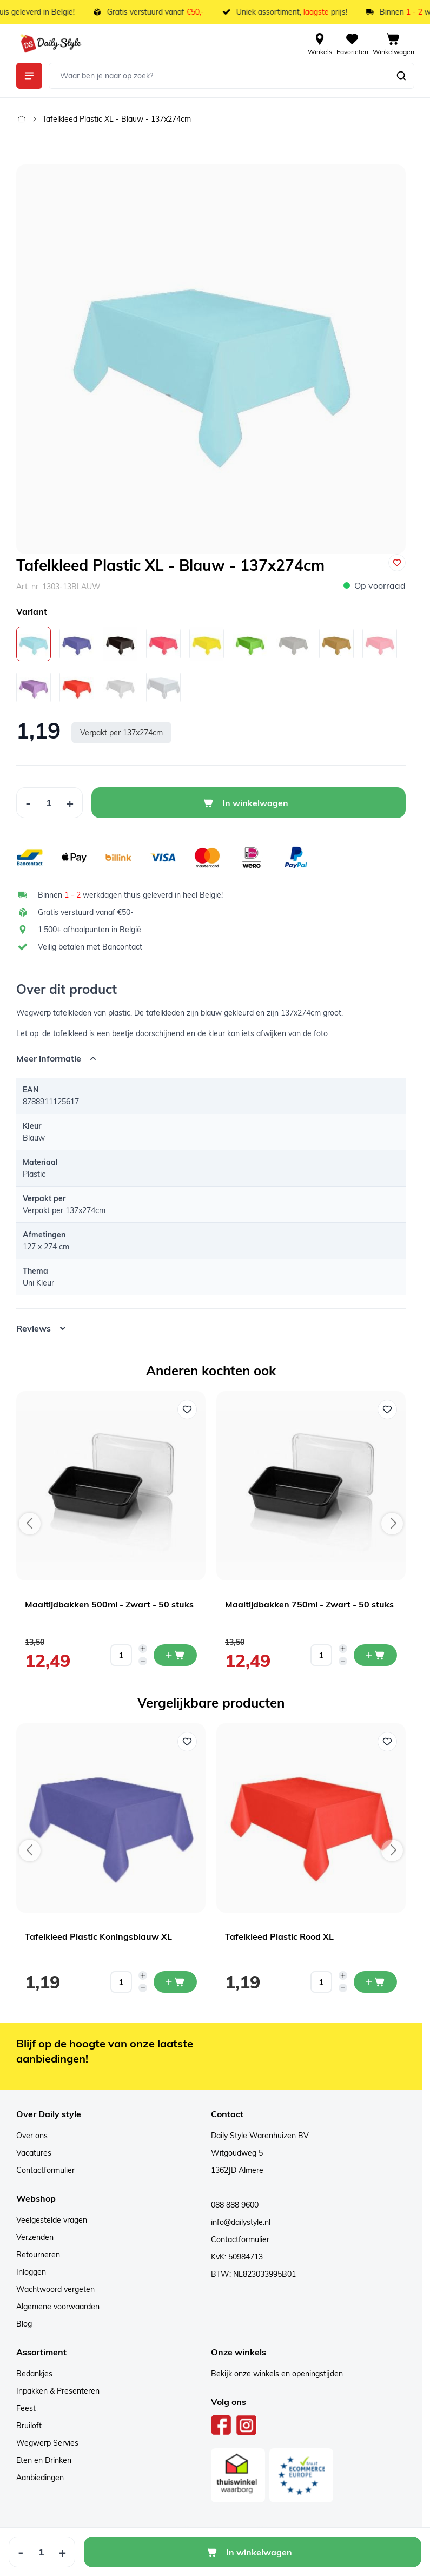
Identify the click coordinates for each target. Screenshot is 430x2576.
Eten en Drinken (43, 2460)
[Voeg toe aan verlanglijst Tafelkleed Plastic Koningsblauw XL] (187, 1741)
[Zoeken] (401, 76)
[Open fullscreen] (211, 359)
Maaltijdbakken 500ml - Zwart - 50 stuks (109, 1604)
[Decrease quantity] (142, 1661)
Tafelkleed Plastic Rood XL (279, 1936)
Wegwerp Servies (47, 2443)
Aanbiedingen (40, 2477)
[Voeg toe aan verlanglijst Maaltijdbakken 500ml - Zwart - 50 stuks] (187, 1409)
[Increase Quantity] (70, 802)
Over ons (32, 2135)
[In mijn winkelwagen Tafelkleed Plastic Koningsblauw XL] (175, 1982)
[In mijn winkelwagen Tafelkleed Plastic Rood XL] (375, 1982)
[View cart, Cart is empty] (393, 43)
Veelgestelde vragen (51, 2220)
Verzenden (35, 2237)
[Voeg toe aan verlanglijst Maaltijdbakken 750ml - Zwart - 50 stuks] (387, 1409)
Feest (26, 2408)
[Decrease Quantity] (28, 802)
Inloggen (31, 2272)
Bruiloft (29, 2425)
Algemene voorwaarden (58, 2306)
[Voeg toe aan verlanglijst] (397, 562)
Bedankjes (34, 2374)
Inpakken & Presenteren (58, 2391)
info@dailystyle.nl (240, 2222)
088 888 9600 (235, 2205)
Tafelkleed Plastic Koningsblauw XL (98, 1936)
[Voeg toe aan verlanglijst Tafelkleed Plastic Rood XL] (387, 1741)
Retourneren (38, 2254)
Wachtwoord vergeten (55, 2289)
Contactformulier (45, 2170)
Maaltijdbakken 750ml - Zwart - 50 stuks (309, 1604)
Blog (24, 2324)
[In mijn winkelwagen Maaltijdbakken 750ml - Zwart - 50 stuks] (375, 1655)
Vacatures (33, 2153)
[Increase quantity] (142, 1648)
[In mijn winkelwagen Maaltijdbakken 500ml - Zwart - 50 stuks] (175, 1655)
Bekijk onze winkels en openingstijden (277, 2374)
